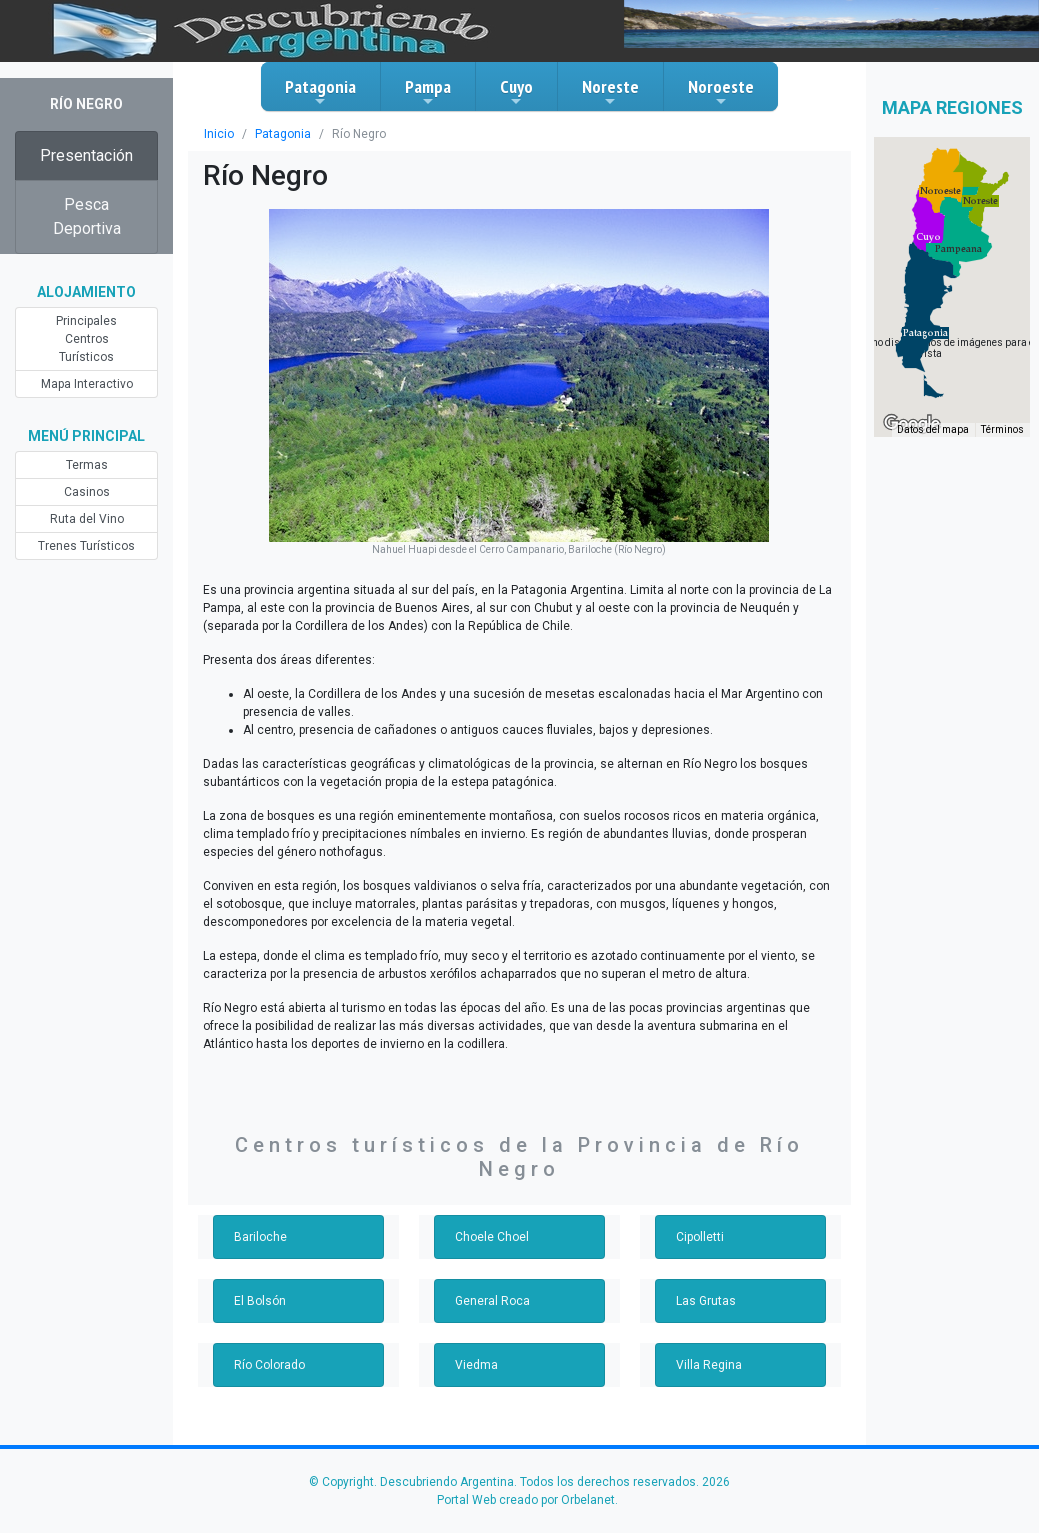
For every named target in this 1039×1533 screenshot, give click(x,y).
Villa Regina (709, 1365)
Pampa (428, 92)
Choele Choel (492, 1237)
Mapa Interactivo (87, 384)
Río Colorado (269, 1365)
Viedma (476, 1365)
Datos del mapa (933, 429)
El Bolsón (260, 1301)
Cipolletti (700, 1237)
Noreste (610, 92)
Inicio (219, 134)
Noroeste (721, 92)
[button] (925, 333)
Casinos (87, 492)
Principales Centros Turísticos (86, 339)
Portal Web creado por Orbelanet (526, 1500)
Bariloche (260, 1237)
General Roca (492, 1301)
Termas (87, 465)
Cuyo (516, 92)
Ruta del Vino (87, 519)
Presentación (86, 155)
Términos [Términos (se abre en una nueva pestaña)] (1002, 429)
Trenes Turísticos (86, 546)
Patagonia (320, 92)
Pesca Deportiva (87, 216)
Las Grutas (706, 1301)
